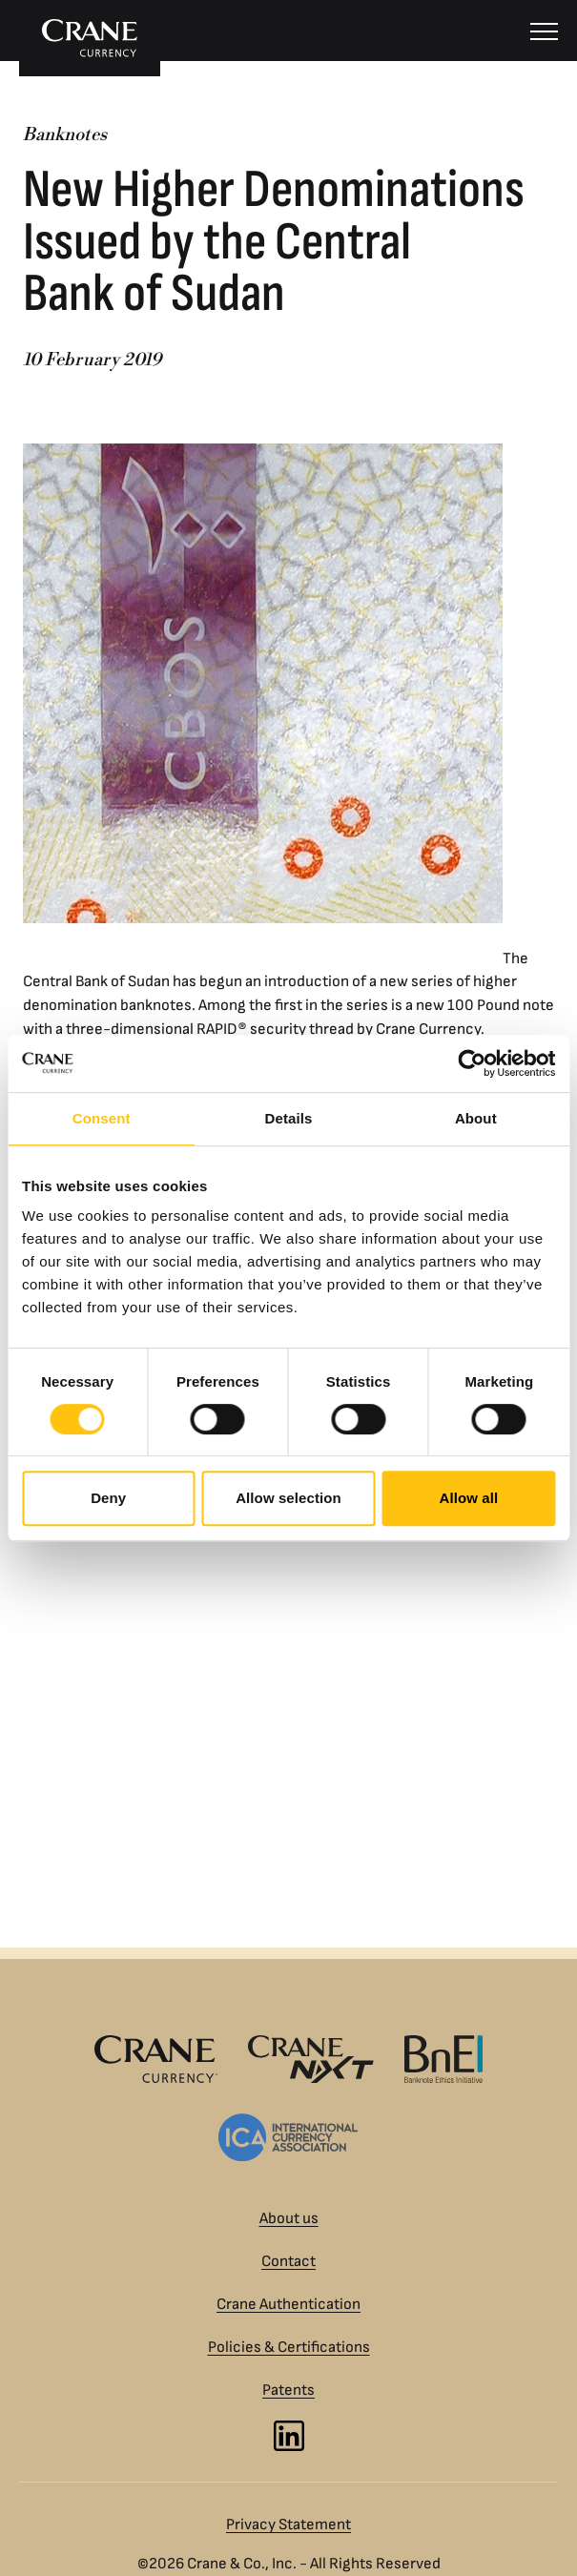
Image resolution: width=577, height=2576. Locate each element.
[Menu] (544, 30)
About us (289, 2218)
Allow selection (288, 1498)
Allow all (468, 1498)
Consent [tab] (101, 1118)
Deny (108, 1498)
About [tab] (476, 1118)
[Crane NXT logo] (311, 2059)
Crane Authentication (288, 2304)
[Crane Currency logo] (156, 2059)
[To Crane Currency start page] (89, 38)
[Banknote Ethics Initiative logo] (443, 2059)
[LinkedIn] (289, 2436)
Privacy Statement (288, 2524)
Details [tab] (289, 1118)
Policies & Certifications (289, 2347)
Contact (288, 2261)
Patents (288, 2390)
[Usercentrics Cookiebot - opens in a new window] (471, 1063)
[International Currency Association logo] (288, 2137)
